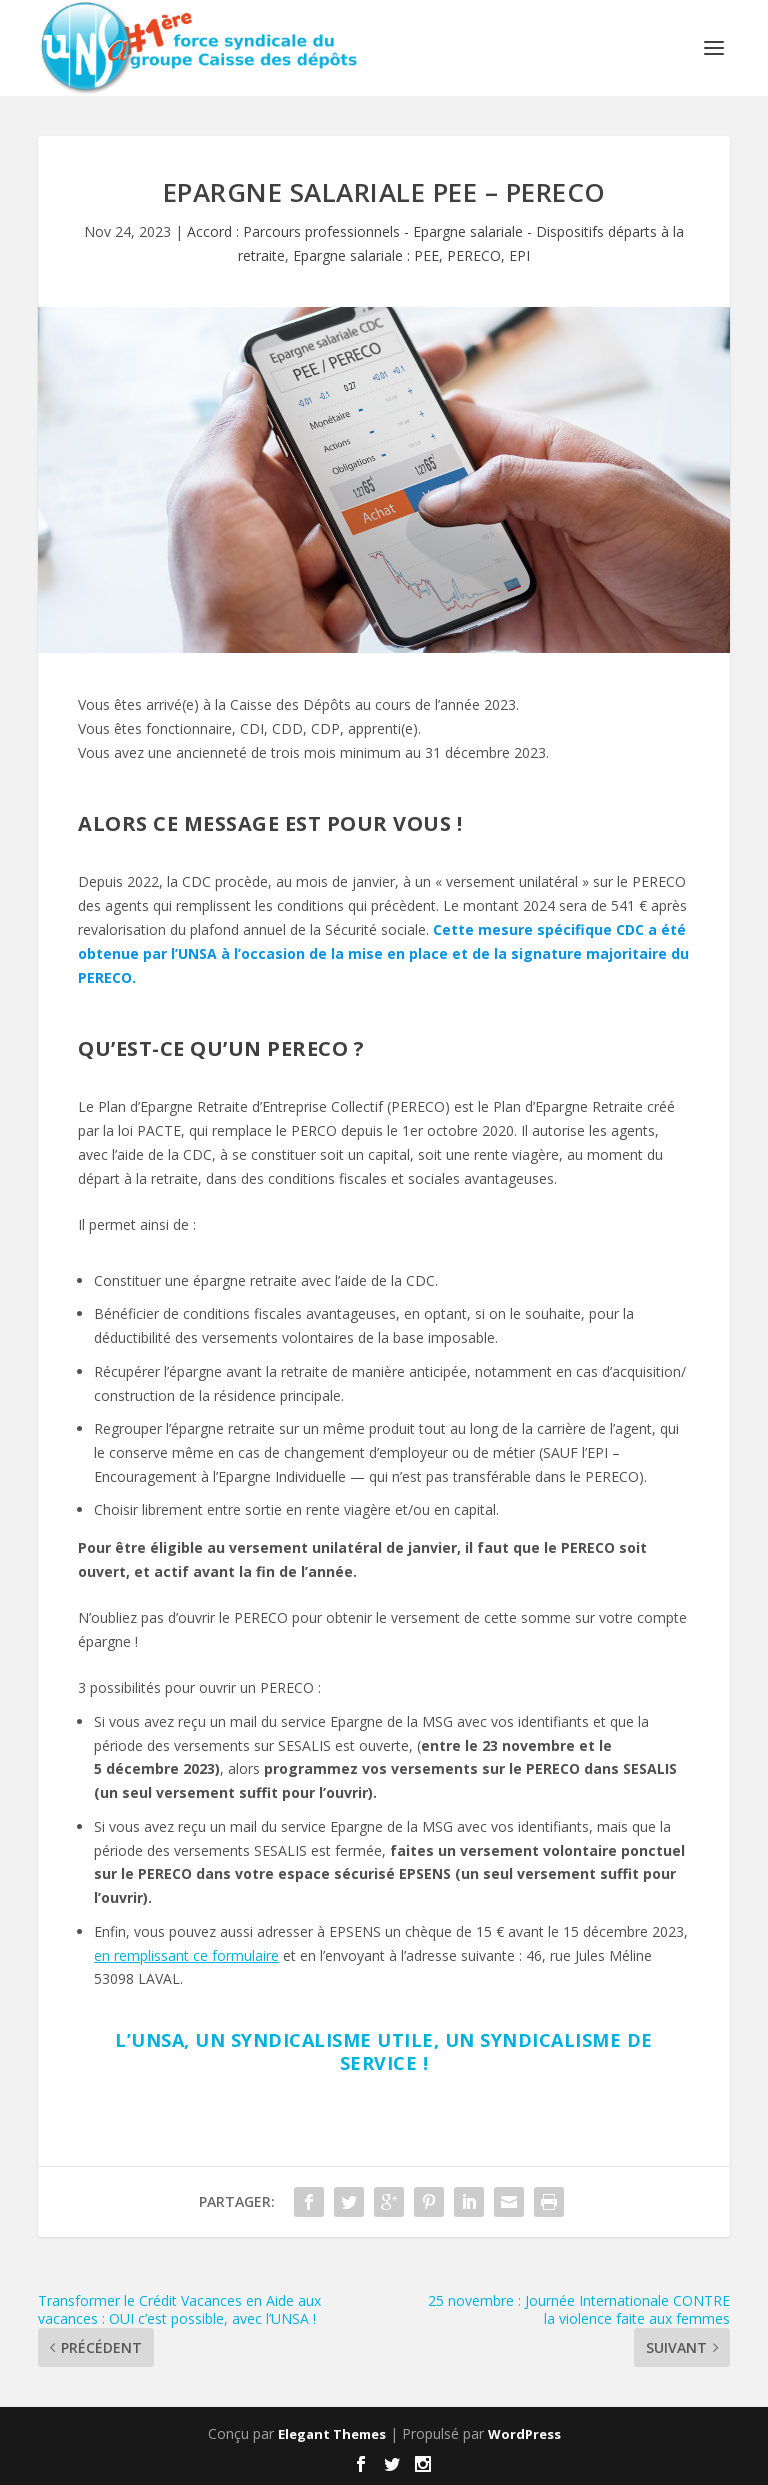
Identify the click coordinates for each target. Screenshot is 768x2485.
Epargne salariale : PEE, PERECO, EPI (411, 255)
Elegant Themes (332, 2434)
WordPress (524, 2434)
